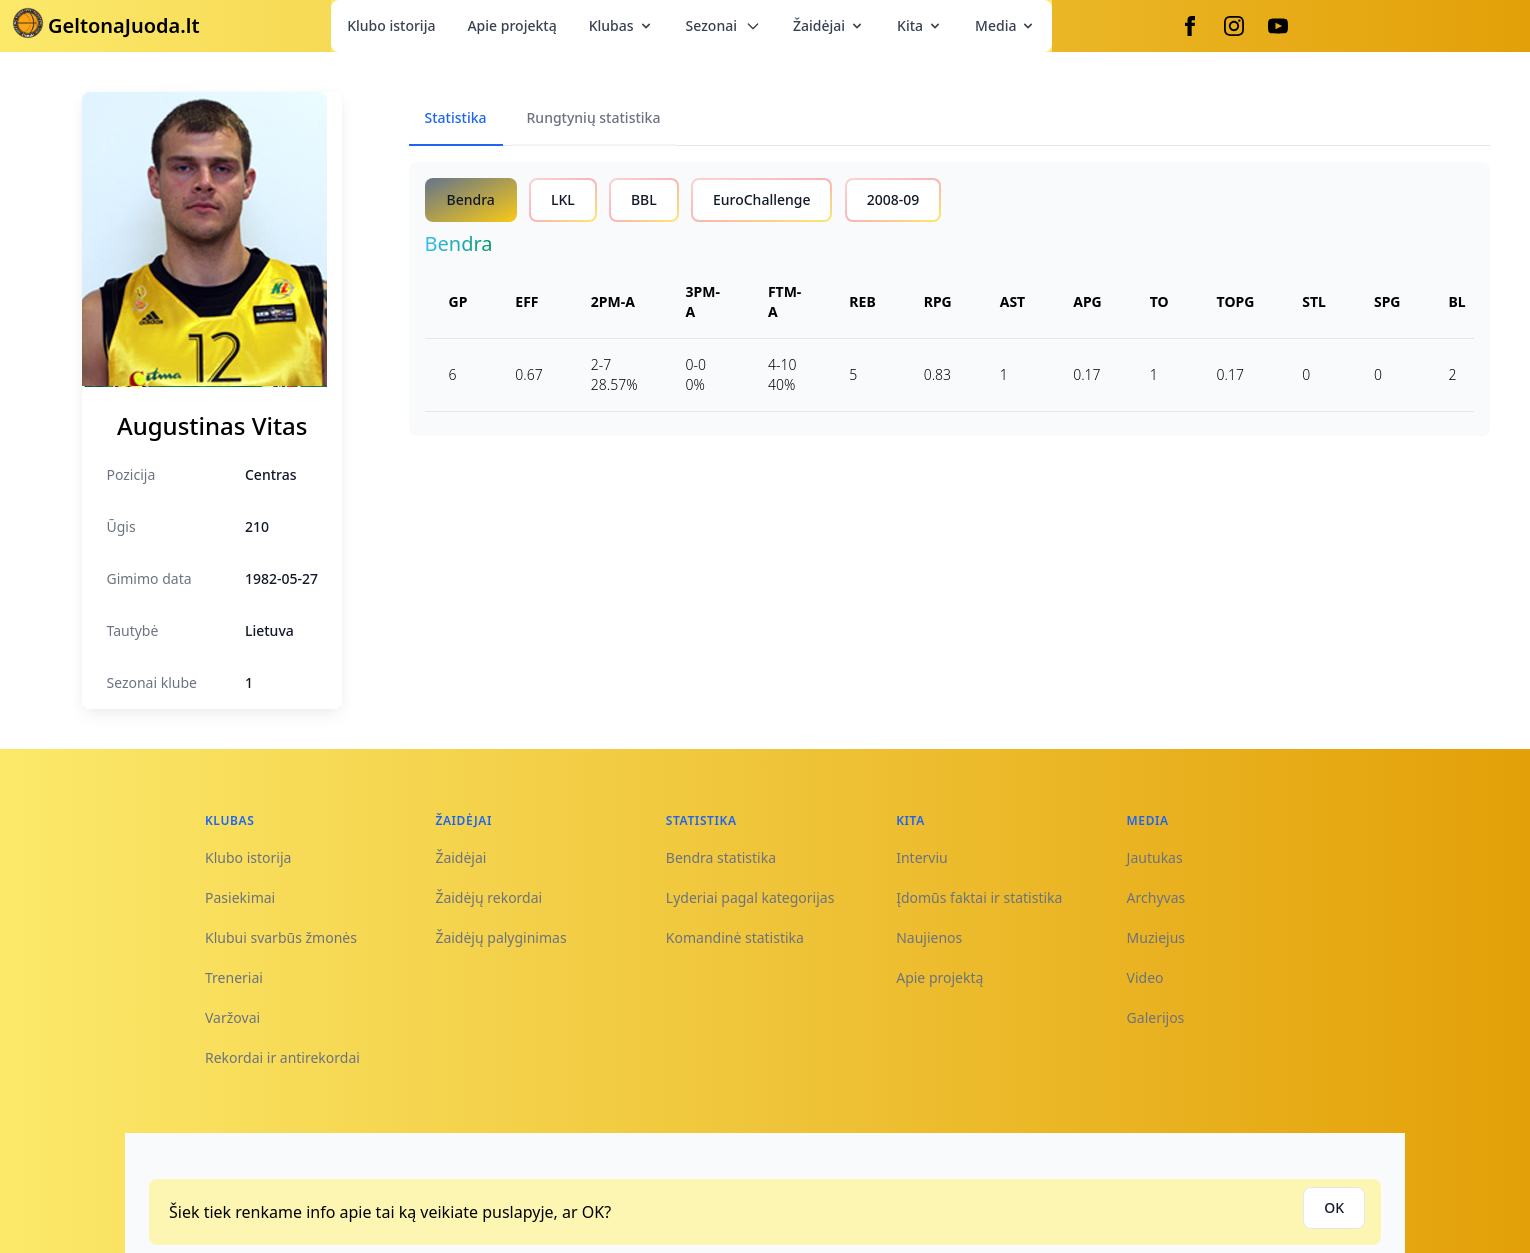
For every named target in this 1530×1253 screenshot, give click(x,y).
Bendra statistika (721, 857)
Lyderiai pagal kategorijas (750, 897)
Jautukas (1155, 857)
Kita (920, 25)
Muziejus (1156, 937)
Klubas (621, 25)
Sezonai (723, 25)
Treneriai (234, 977)
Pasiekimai (240, 897)
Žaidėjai (829, 25)
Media (1005, 25)
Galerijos (1156, 1017)
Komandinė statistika (735, 937)
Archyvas (1156, 897)
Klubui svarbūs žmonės (281, 937)
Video (1145, 977)
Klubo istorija (391, 25)
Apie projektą (511, 25)
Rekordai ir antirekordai (282, 1057)
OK (1334, 1207)
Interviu (922, 857)
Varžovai (232, 1017)
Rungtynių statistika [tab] (594, 117)
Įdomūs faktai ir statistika (979, 897)
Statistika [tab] (456, 117)
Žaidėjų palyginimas (500, 937)
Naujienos (929, 937)
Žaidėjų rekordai (488, 897)
